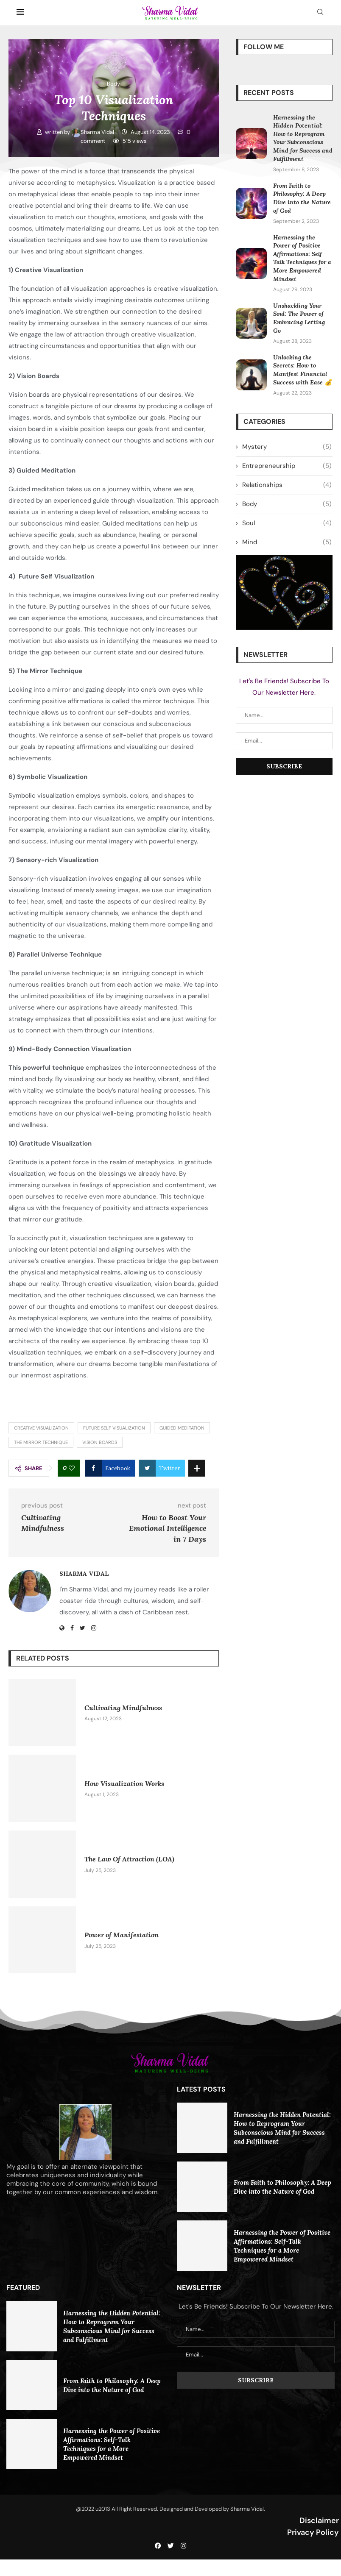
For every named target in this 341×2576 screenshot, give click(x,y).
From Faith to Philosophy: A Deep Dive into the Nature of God (302, 198)
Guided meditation (181, 1428)
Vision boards (99, 1442)
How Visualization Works (124, 1783)
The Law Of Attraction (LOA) (129, 1859)
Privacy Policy (313, 2532)
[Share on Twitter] (162, 1468)
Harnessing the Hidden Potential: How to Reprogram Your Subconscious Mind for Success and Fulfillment (303, 138)
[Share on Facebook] (110, 1468)
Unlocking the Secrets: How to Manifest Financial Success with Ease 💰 (302, 369)
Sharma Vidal (93, 132)
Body (287, 504)
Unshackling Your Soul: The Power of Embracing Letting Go (299, 318)
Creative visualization (41, 1428)
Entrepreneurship (287, 466)
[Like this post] (72, 1468)
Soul (287, 523)
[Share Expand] (196, 1468)
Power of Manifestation (121, 1935)
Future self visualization (114, 1428)
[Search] (320, 13)
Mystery (287, 446)
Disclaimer (319, 2520)
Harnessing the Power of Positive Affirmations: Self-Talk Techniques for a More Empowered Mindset (302, 258)
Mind (287, 542)
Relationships (287, 485)
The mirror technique (41, 1442)
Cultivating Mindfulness (123, 1707)
